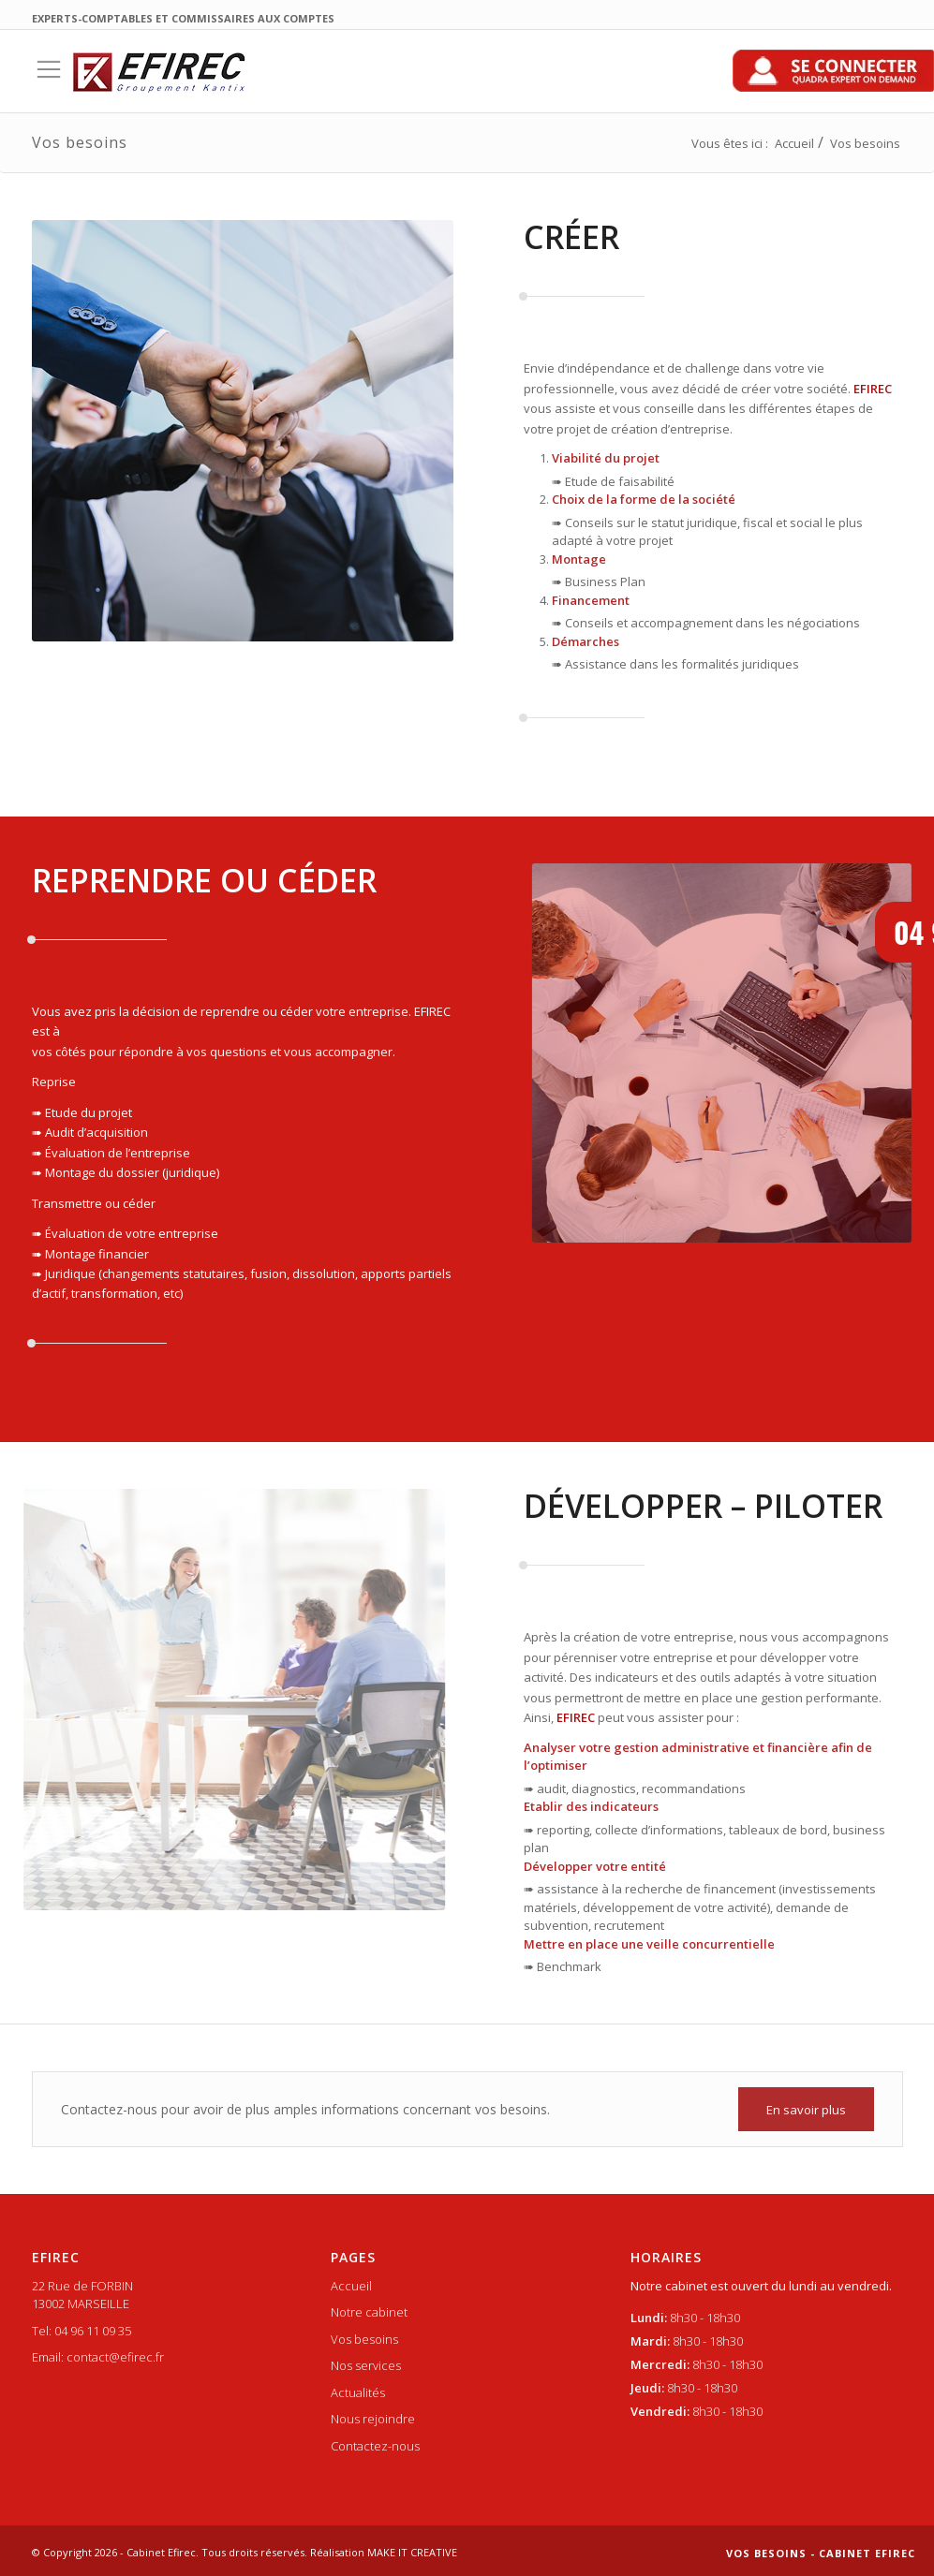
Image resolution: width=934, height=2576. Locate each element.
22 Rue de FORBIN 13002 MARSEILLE (82, 2295)
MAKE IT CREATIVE (412, 2552)
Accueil (794, 143)
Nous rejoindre (373, 2418)
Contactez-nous (375, 2445)
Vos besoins (364, 2339)
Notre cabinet (369, 2312)
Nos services (366, 2365)
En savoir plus (806, 2109)
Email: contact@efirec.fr (98, 2356)
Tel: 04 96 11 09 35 (81, 2330)
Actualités (358, 2392)
